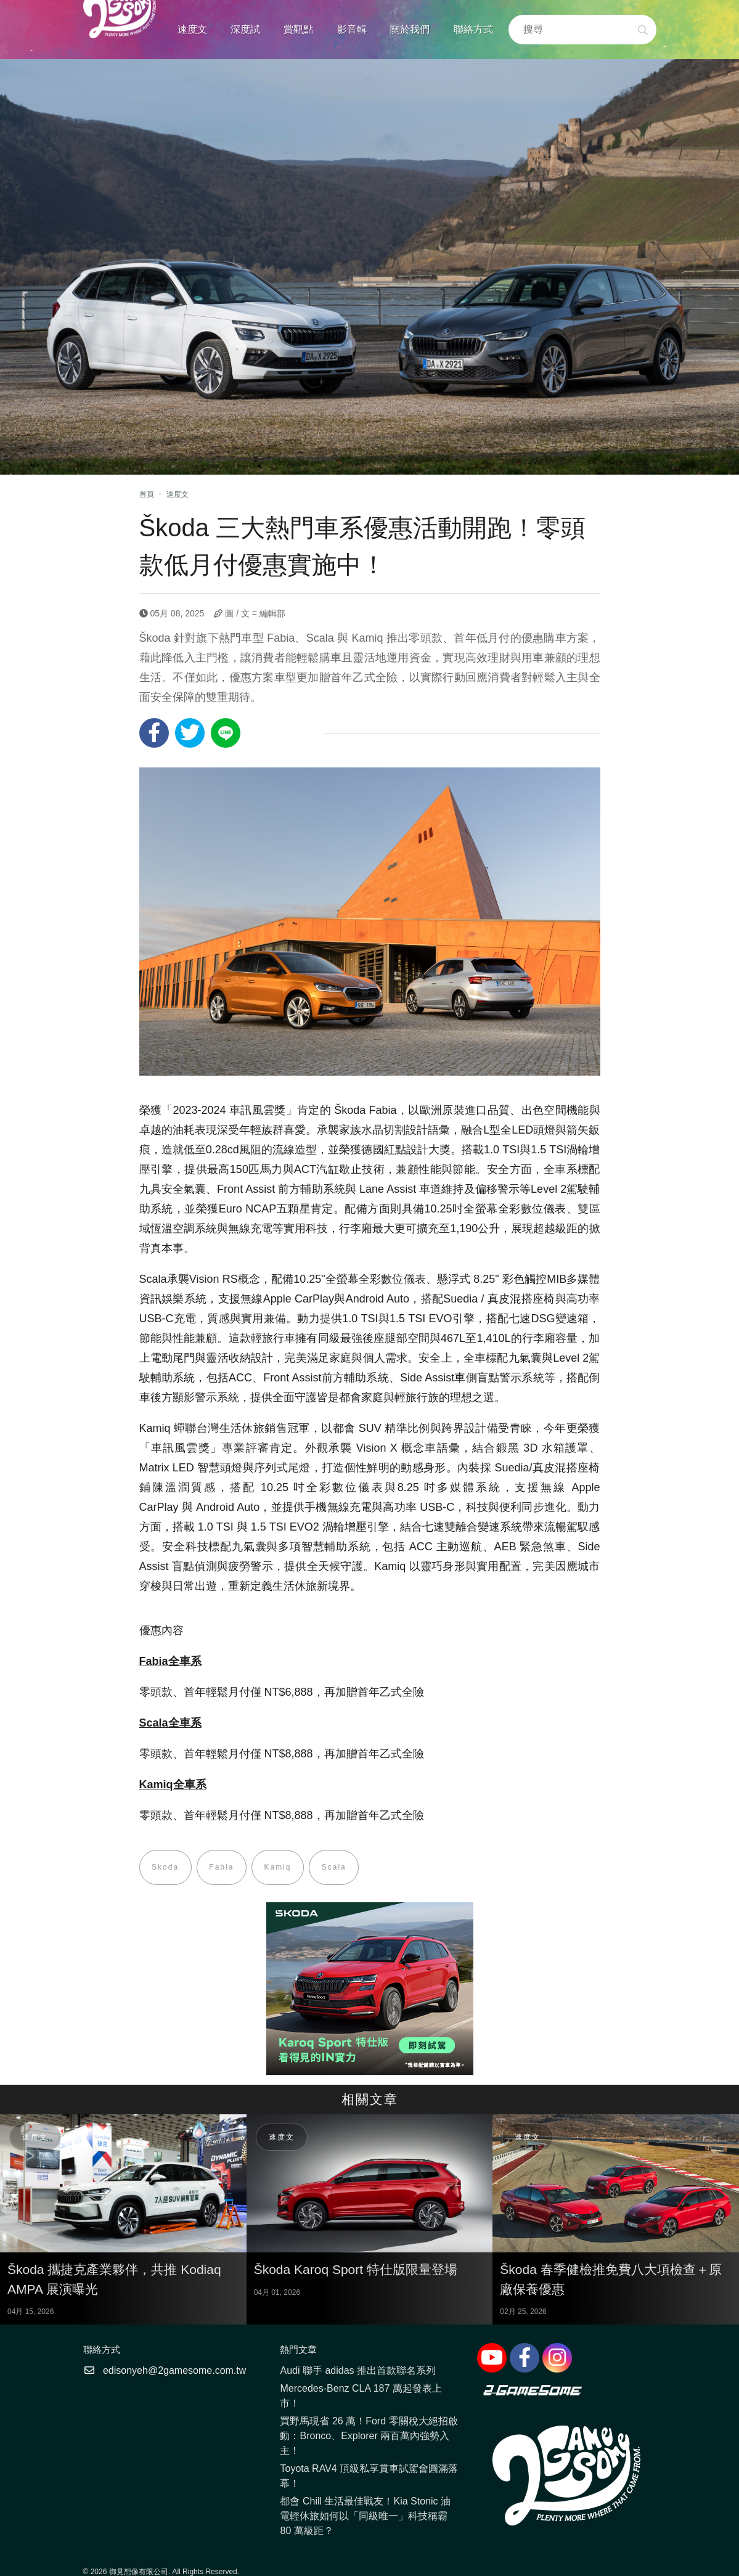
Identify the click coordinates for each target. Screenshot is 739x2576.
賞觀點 (298, 29)
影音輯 (352, 29)
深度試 (245, 29)
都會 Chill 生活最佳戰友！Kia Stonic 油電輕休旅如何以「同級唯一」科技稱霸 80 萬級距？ (365, 2516)
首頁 (146, 494)
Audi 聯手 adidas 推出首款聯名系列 (358, 2371)
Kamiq (279, 1867)
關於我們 (410, 29)
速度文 (192, 29)
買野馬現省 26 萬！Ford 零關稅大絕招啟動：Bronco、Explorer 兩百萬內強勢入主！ (368, 2436)
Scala (336, 1867)
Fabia (222, 1867)
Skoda (165, 1867)
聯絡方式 (473, 29)
